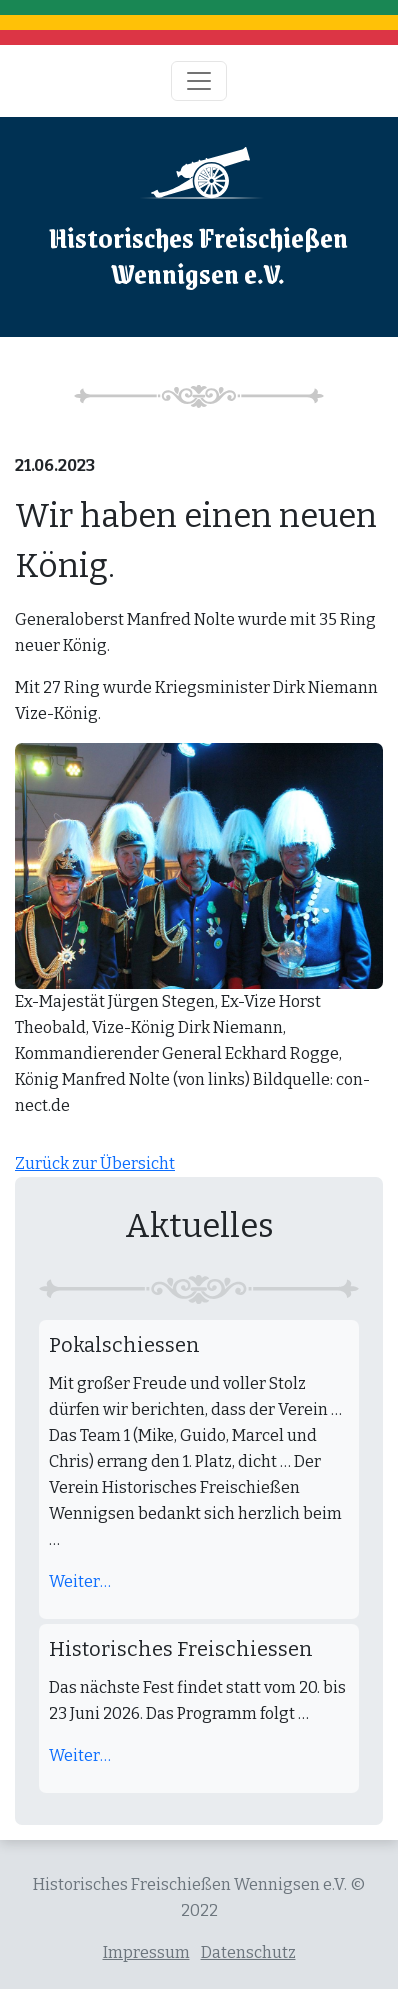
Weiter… (80, 1581)
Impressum (146, 1952)
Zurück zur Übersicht (95, 1163)
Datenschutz (248, 1952)
